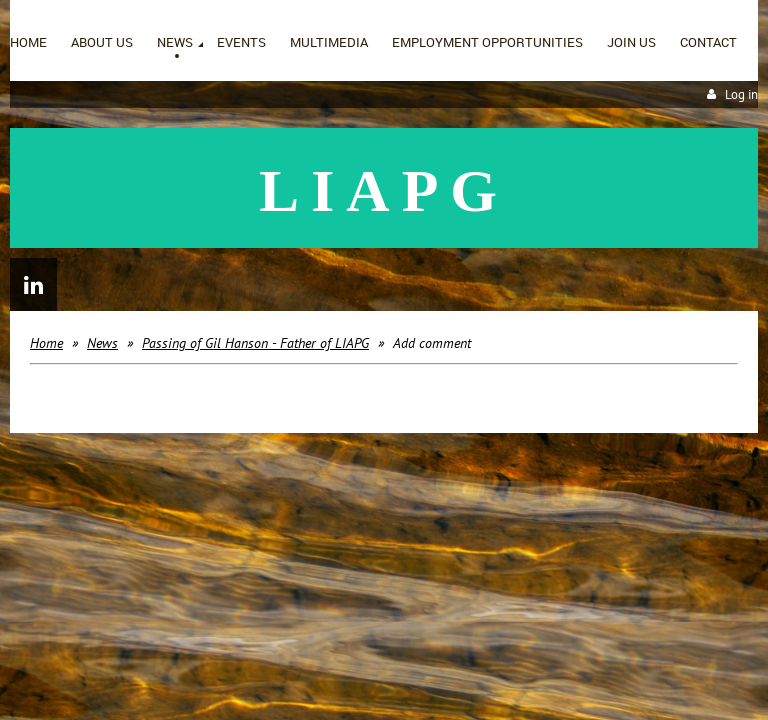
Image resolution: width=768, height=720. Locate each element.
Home (46, 343)
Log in (741, 94)
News (102, 343)
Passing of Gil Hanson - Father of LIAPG (255, 343)
